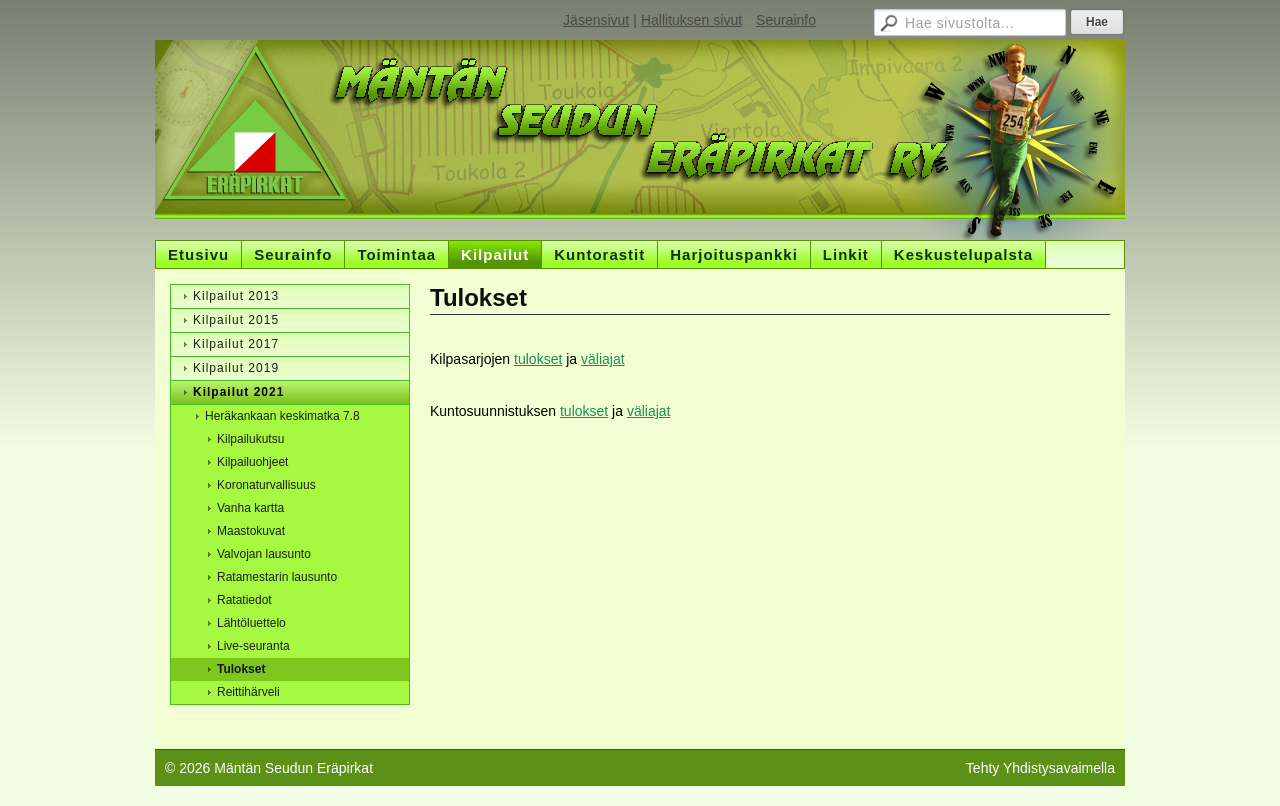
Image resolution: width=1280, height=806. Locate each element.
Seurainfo (786, 20)
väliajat (603, 359)
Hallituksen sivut (691, 20)
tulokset (538, 359)
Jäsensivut (596, 20)
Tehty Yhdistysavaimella (1040, 768)
